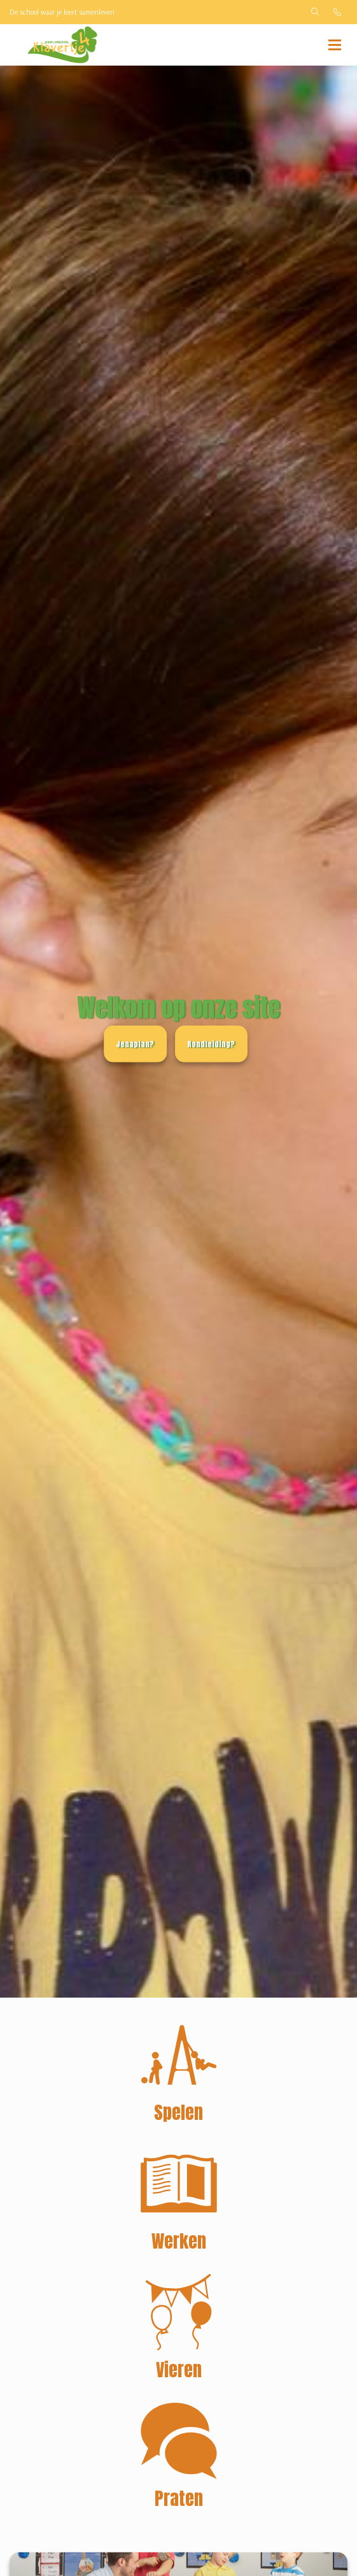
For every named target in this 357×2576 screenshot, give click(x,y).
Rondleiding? (210, 1044)
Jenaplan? (134, 1044)
